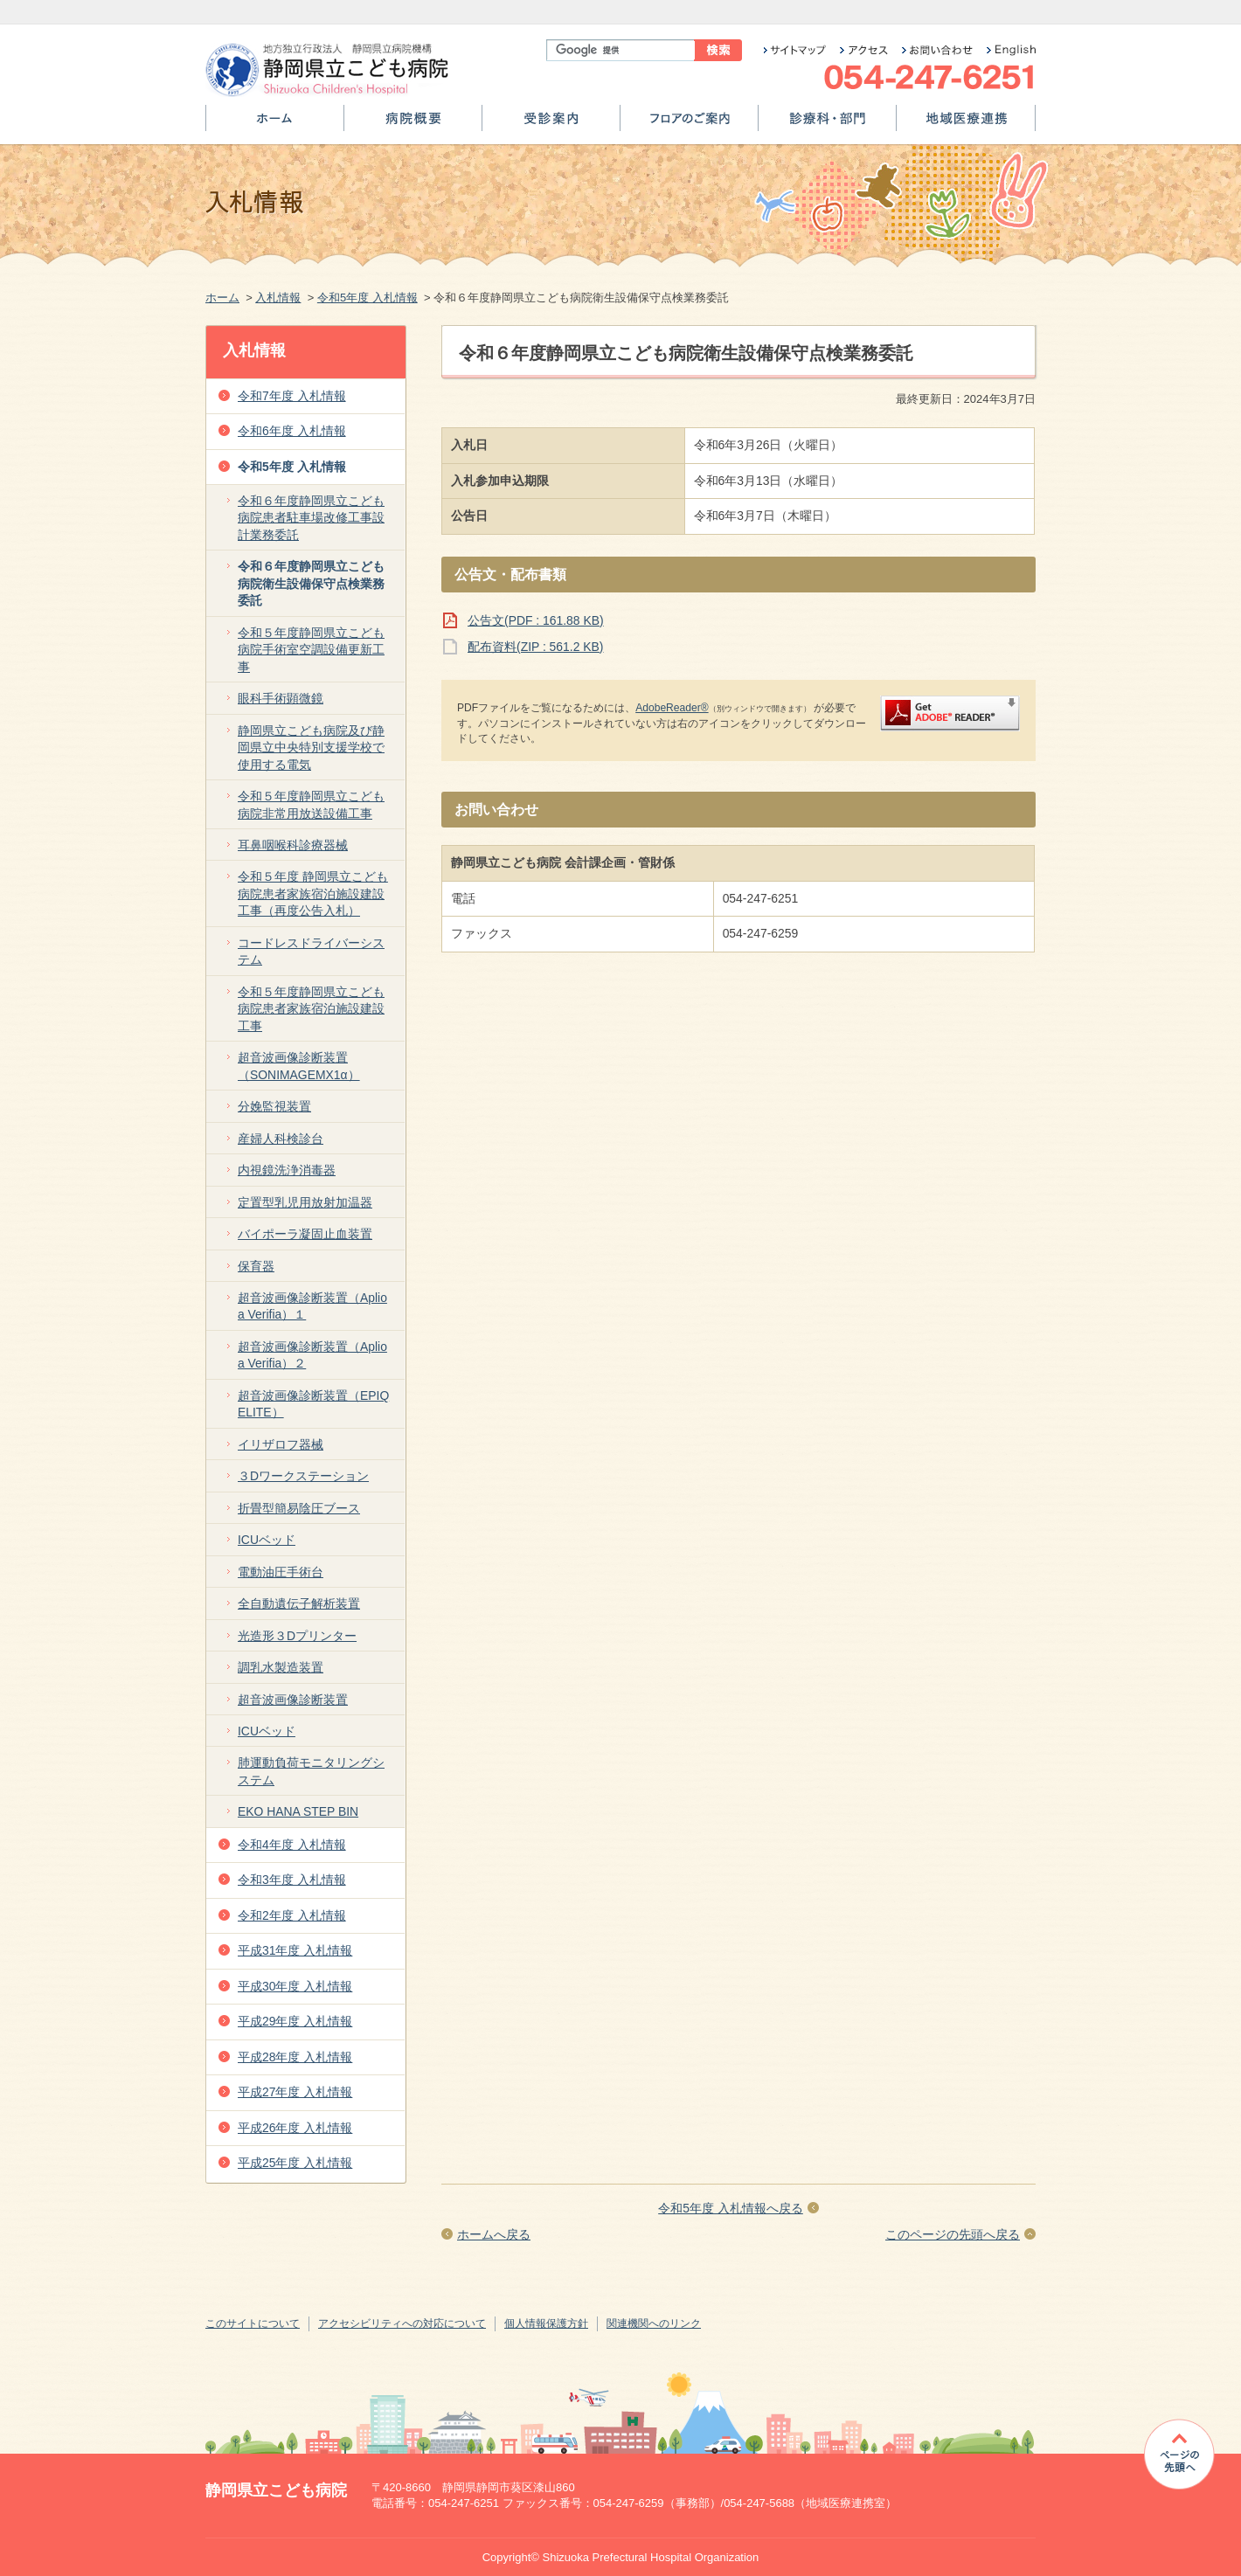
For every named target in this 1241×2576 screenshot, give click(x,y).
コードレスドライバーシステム (311, 951)
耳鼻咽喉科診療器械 (293, 845)
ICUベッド (266, 1540)
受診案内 (551, 124)
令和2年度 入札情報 (292, 1915)
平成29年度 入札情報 (295, 2021)
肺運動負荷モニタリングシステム (311, 1770)
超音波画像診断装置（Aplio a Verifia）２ (312, 1355)
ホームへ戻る (493, 2234)
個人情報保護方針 (546, 2323)
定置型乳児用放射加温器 (305, 1202)
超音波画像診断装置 (293, 1700)
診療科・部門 (827, 124)
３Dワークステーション (303, 1476)
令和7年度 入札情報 (292, 396)
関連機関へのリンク (654, 2323)
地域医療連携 (966, 124)
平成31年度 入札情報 (295, 1950)
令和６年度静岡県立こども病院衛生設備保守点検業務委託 (311, 583)
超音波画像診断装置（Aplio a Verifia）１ (312, 1306)
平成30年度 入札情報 (295, 1986)
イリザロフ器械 (280, 1444)
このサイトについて (252, 2323)
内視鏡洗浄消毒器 (287, 1170)
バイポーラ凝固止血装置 (305, 1234)
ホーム (274, 124)
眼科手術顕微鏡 (280, 698)
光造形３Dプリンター (297, 1636)
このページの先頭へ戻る (952, 2234)
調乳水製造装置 (280, 1667)
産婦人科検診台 (280, 1139)
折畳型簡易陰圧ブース (299, 1508)
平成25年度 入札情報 (295, 2163)
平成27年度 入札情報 (295, 2092)
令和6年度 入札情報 (292, 431)
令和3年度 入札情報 (292, 1880)
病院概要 (413, 124)
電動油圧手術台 (280, 1572)
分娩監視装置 (274, 1106)
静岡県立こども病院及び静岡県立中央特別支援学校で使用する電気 (311, 748)
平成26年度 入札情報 (295, 2128)
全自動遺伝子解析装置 (299, 1603)
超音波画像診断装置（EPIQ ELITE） (313, 1403)
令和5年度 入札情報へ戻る (730, 2208)
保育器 (256, 1266)
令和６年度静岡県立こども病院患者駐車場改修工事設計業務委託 (311, 518)
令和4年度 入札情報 (292, 1845)
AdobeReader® (671, 708)
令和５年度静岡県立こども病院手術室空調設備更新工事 (311, 650)
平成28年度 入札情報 (295, 2057)
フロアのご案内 (689, 124)
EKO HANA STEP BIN (298, 1811)
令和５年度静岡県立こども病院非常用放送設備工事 (311, 804)
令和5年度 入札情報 (367, 297)
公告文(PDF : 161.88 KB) (536, 620)
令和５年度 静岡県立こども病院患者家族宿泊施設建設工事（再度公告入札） (313, 893)
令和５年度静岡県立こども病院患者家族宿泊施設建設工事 (311, 1009)
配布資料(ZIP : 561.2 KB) (535, 647)
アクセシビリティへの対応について (402, 2323)
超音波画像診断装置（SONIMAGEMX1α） (299, 1065)
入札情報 (278, 297)
